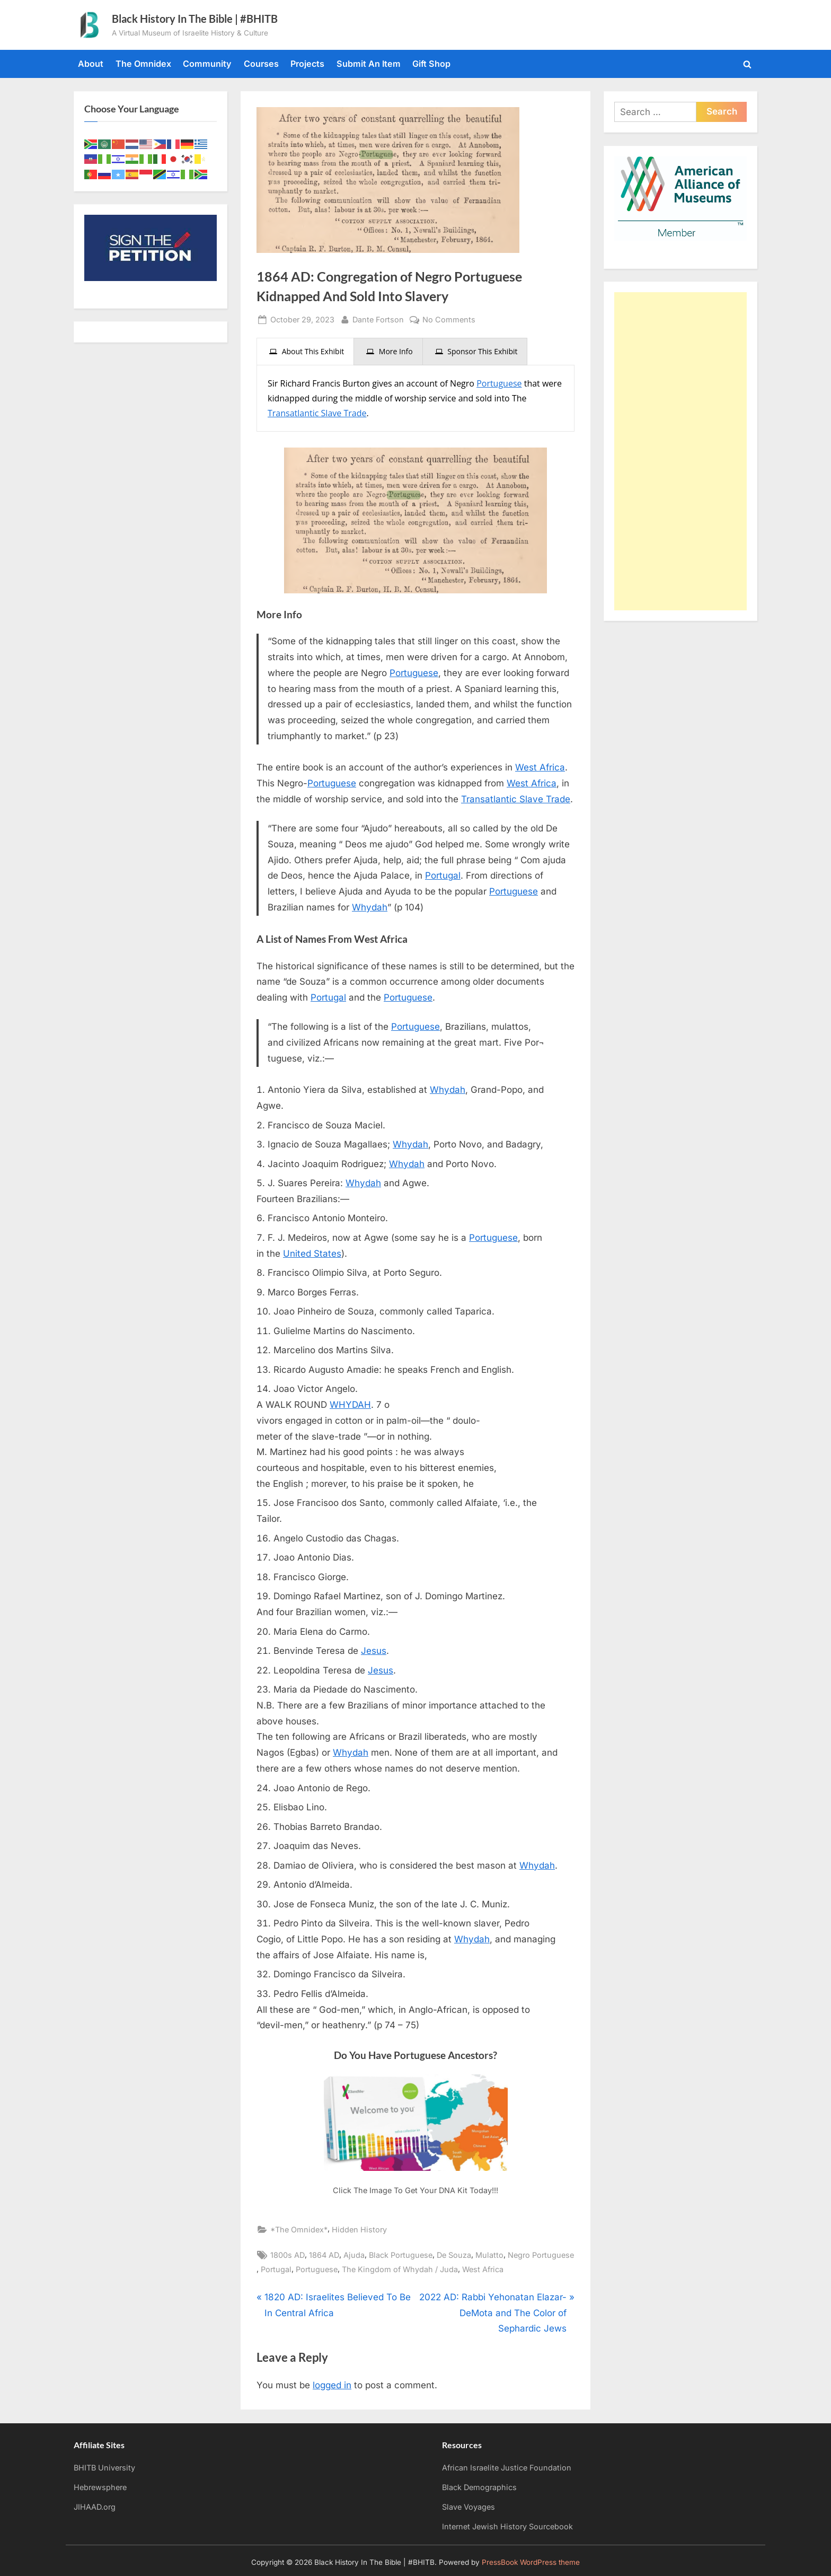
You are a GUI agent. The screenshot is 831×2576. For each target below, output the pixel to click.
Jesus (373, 1650)
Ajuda (354, 2254)
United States (312, 1253)
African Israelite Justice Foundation (506, 2467)
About (90, 63)
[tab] (305, 351)
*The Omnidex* (299, 2229)
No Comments (448, 319)
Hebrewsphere (100, 2487)
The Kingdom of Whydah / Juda (400, 2269)
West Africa (540, 767)
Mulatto (489, 2254)
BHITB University (104, 2467)
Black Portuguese (400, 2254)
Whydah (369, 907)
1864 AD (324, 2254)
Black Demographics (479, 2487)
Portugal (443, 875)
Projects (307, 63)
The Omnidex (143, 63)
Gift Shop (431, 63)
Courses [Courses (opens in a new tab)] (261, 63)
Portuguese (498, 383)
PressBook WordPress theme (531, 2562)
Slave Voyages (468, 2506)
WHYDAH (350, 1404)
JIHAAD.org (95, 2506)
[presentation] (305, 351)
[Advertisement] (680, 451)
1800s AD (287, 2254)
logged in (332, 2385)
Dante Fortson (378, 318)
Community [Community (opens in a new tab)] (207, 63)
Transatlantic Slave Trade (317, 413)
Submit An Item (369, 63)
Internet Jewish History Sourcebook (507, 2526)
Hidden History (359, 2229)
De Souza (454, 2254)
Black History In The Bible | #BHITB (195, 18)
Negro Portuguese (541, 2254)
